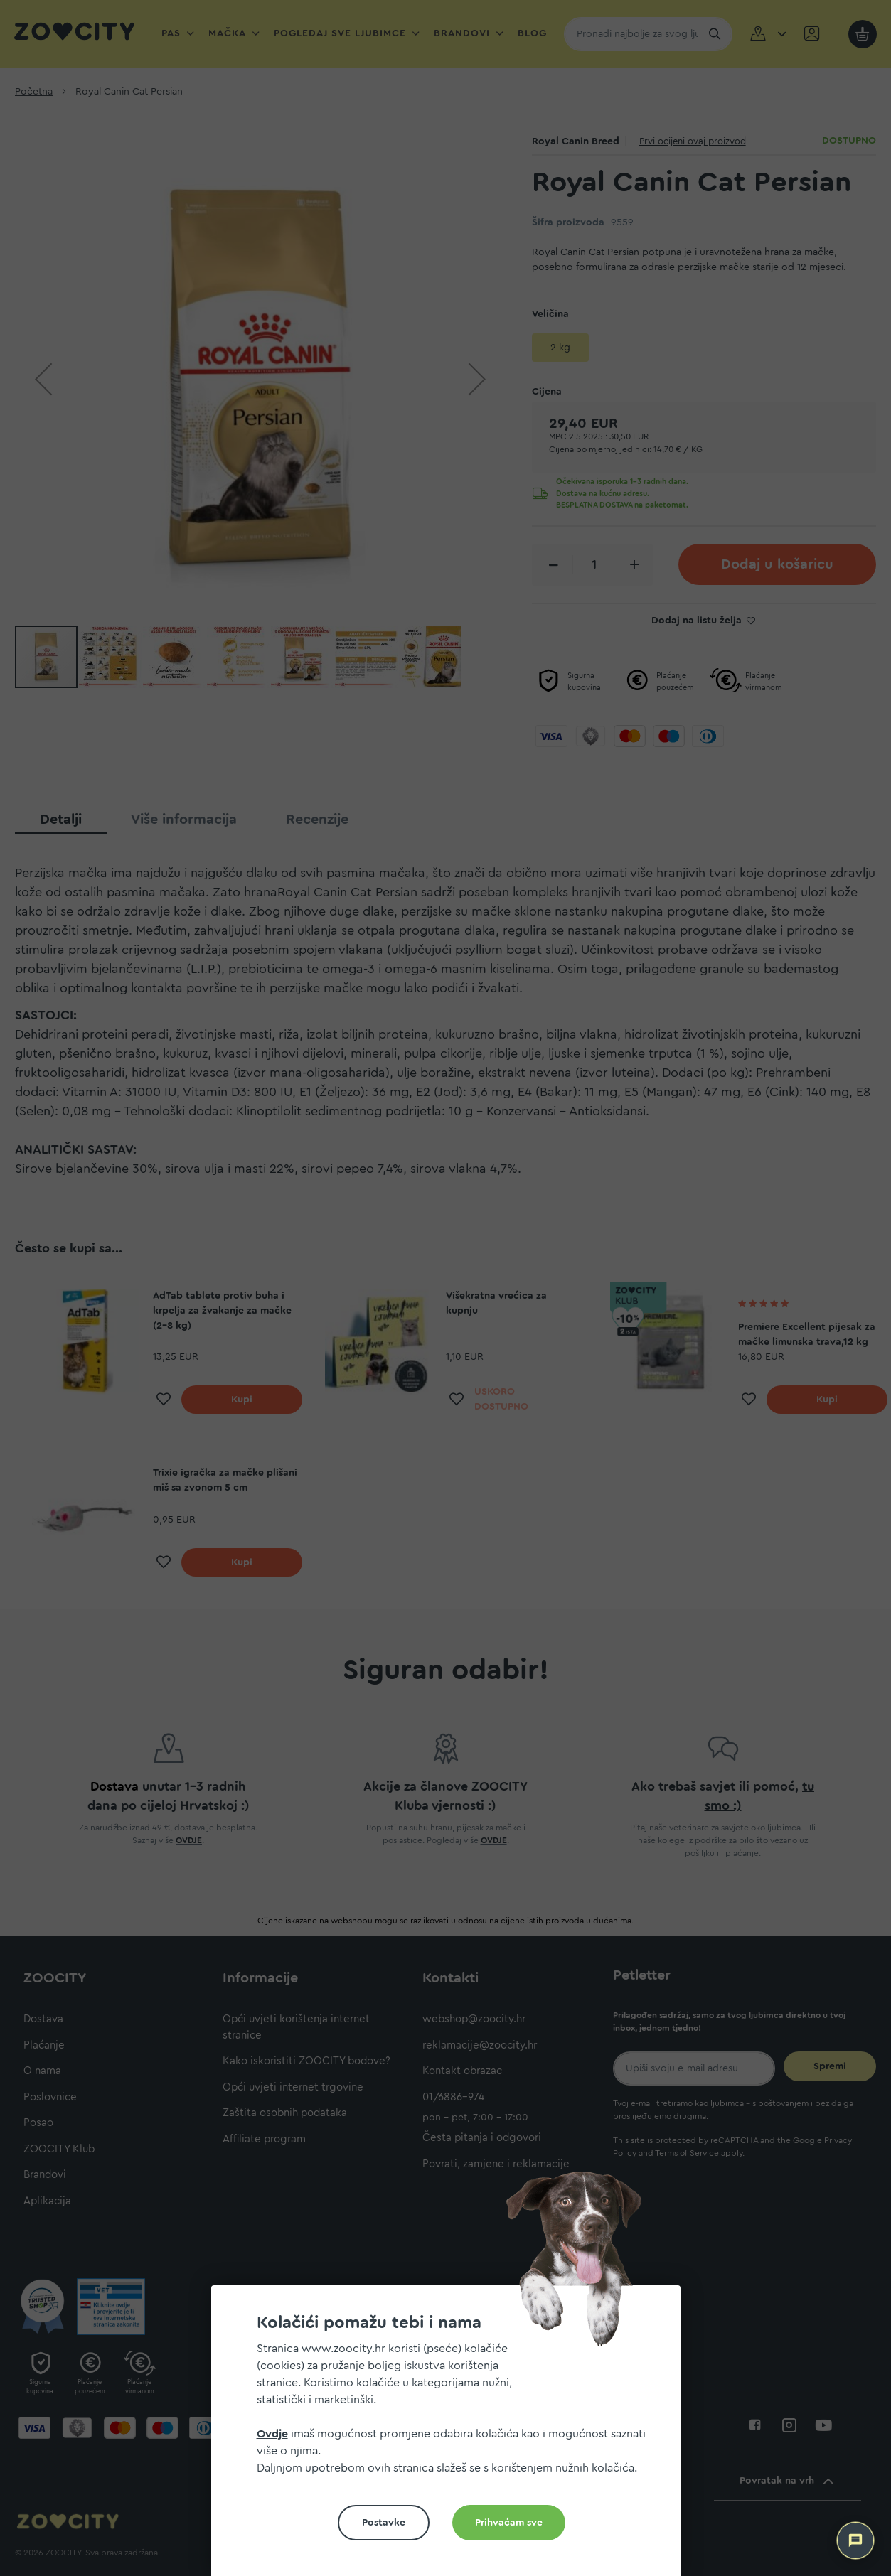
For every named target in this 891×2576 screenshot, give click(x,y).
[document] (451, 2436)
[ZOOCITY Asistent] (855, 2540)
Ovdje (272, 2434)
